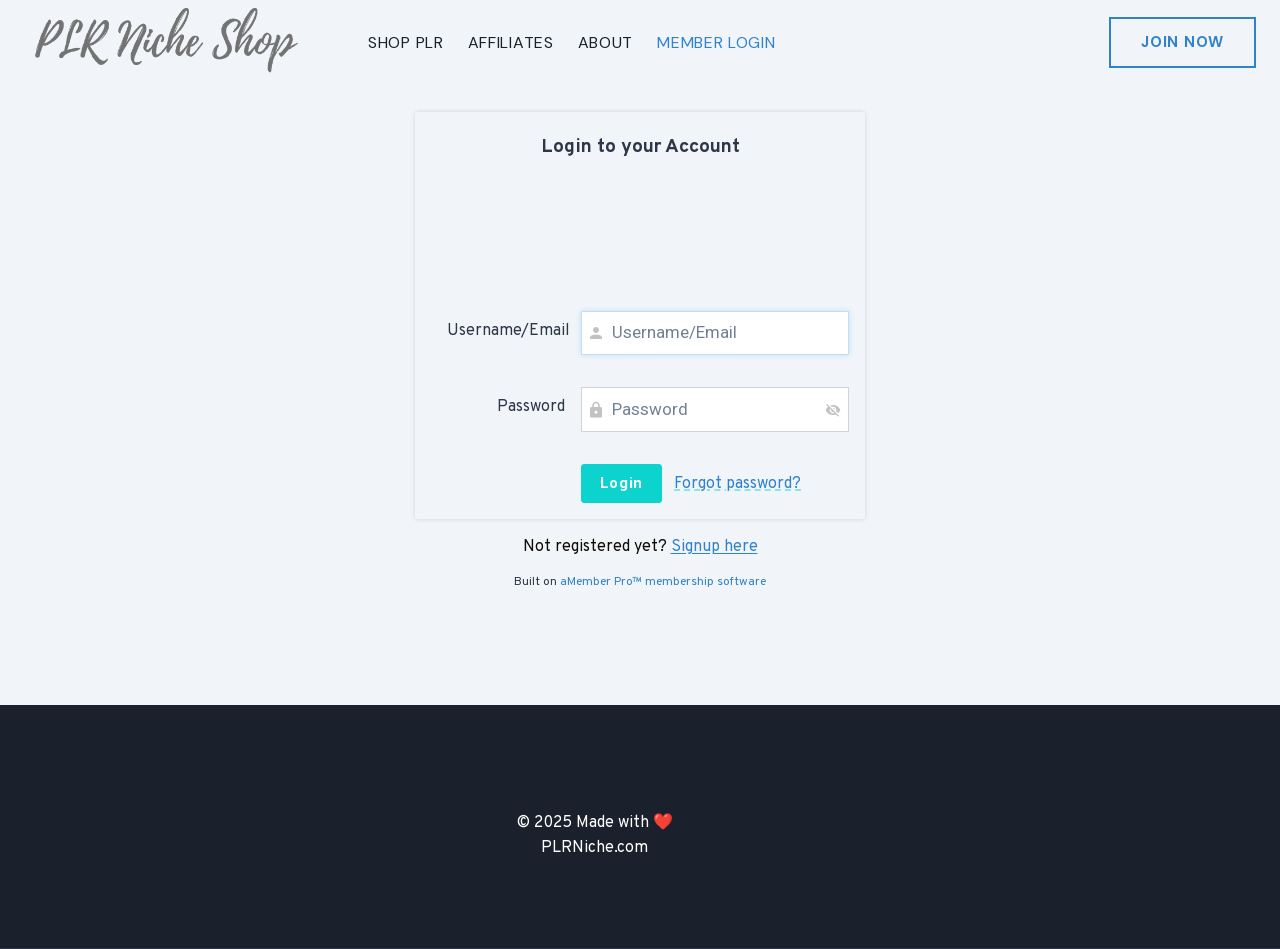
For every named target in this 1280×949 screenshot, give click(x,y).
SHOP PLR (406, 42)
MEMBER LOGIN (716, 42)
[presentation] (640, 238)
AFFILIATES (511, 42)
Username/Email (506, 331)
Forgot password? (737, 484)
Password (531, 407)
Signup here (714, 547)
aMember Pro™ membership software (663, 582)
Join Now (1182, 42)
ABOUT (606, 42)
